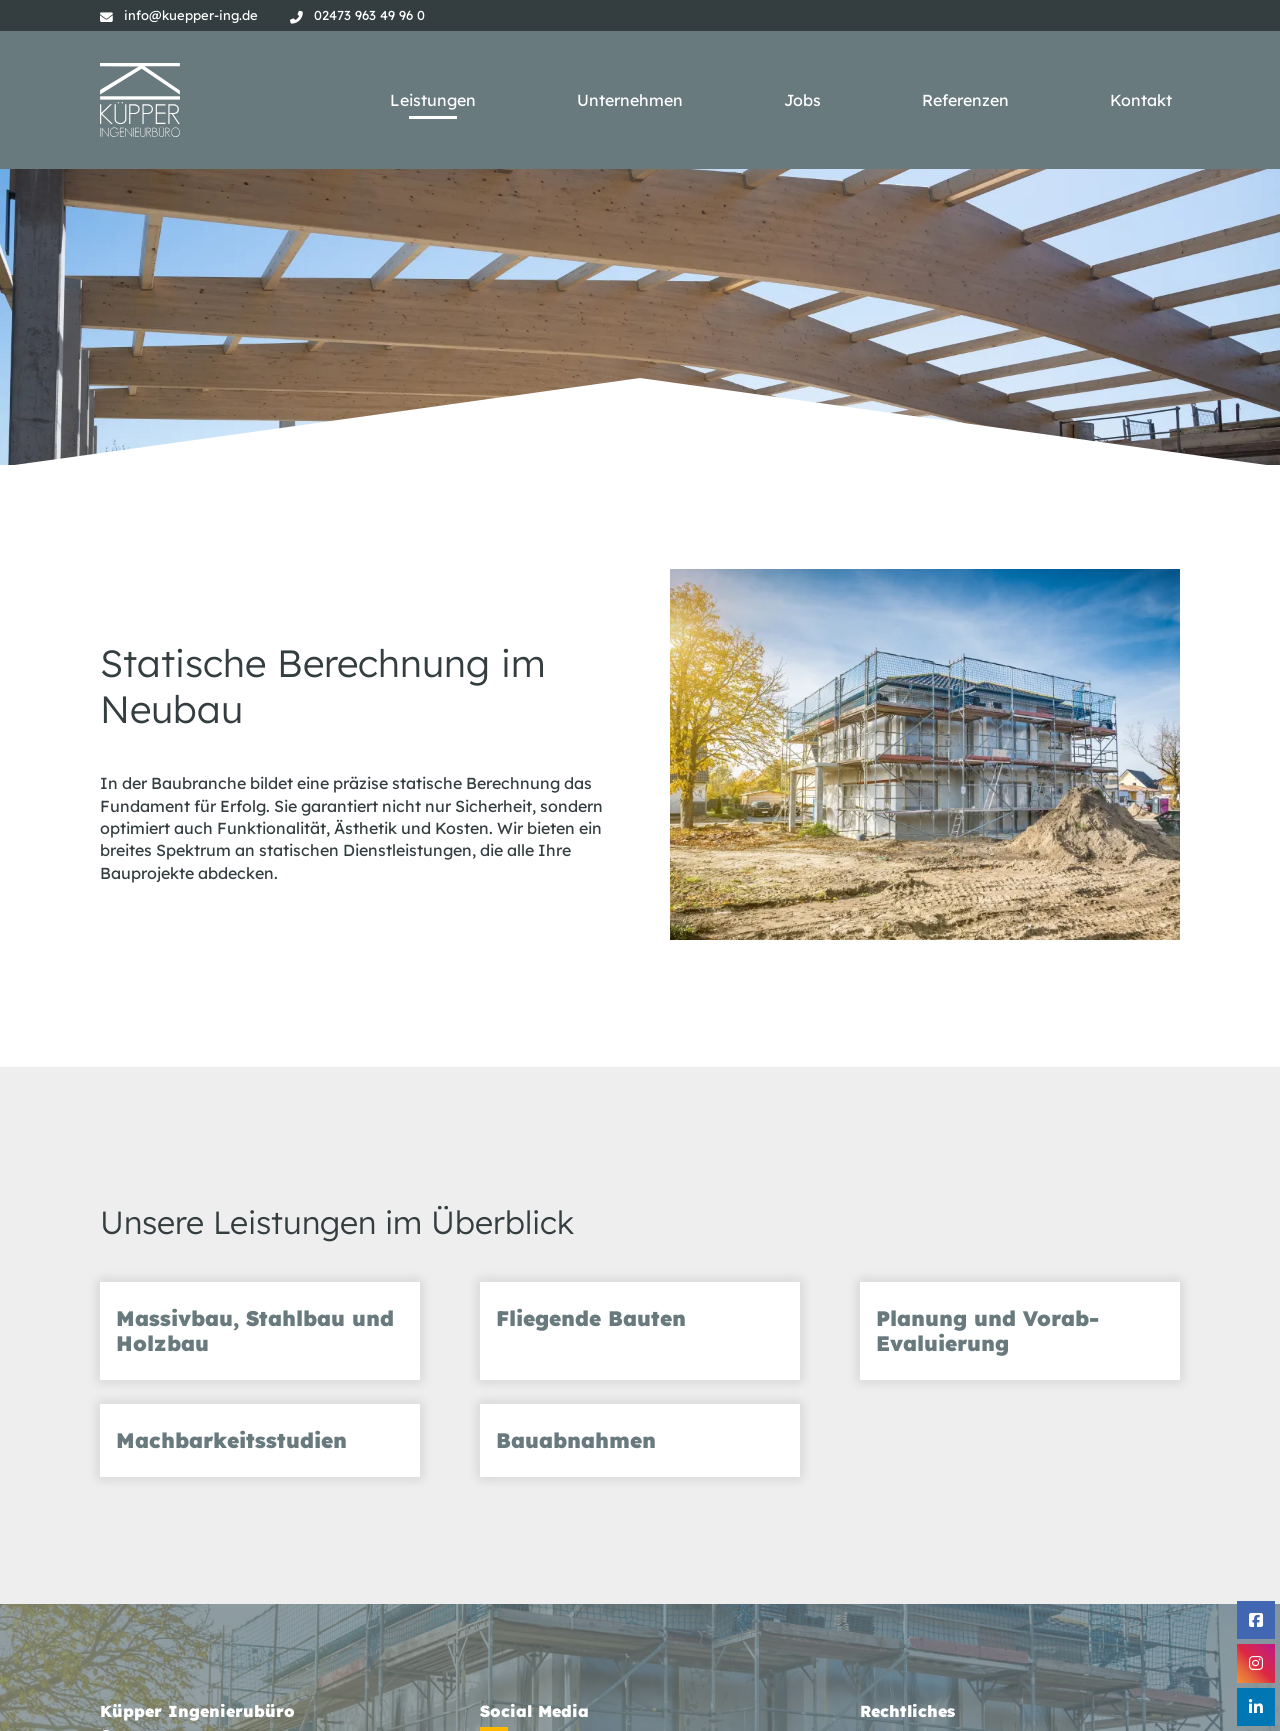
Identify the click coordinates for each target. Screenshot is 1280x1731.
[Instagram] (1256, 1663)
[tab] (260, 1331)
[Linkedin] (1256, 1707)
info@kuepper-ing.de (191, 15)
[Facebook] (1256, 1620)
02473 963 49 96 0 (369, 15)
